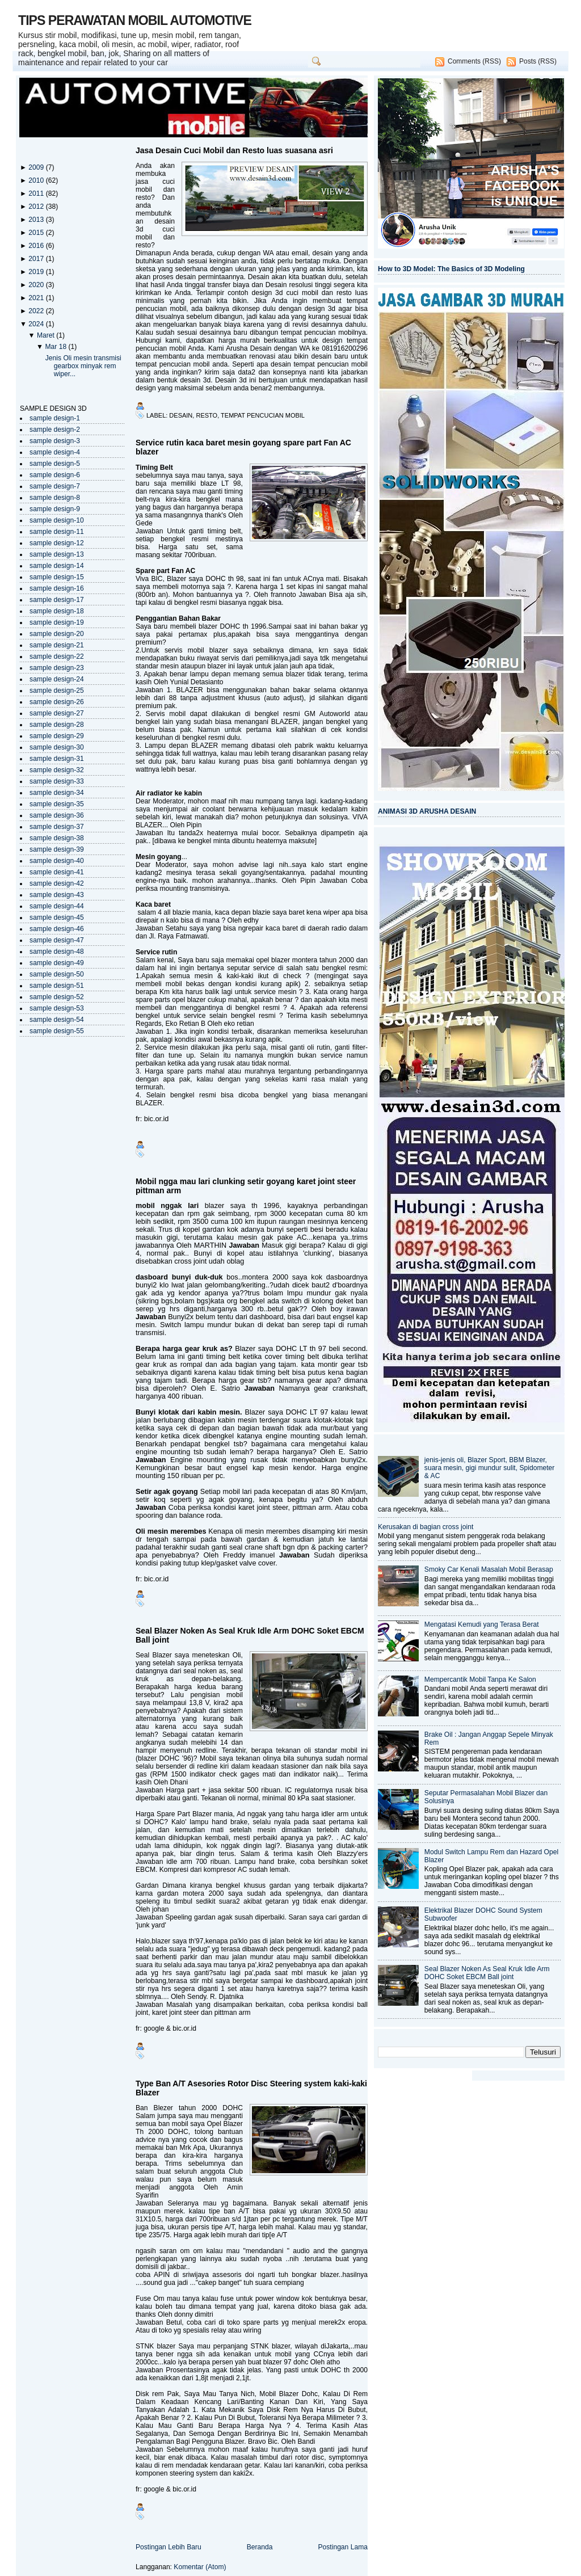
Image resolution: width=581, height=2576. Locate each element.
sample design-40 (57, 861)
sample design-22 (57, 656)
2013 (36, 220)
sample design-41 (57, 872)
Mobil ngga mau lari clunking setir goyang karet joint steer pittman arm (246, 1186)
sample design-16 (57, 588)
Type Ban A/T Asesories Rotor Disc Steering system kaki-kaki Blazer (251, 2088)
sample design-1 (55, 418)
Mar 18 (56, 347)
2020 (36, 285)
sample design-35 (57, 804)
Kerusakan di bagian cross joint (425, 1527)
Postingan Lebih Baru (168, 2547)
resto (206, 415)
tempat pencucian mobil (263, 415)
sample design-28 (57, 725)
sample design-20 (57, 634)
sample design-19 (57, 622)
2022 (36, 311)
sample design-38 (57, 838)
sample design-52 (57, 997)
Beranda (260, 2547)
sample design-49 (57, 963)
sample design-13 (57, 554)
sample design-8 (55, 498)
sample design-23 (57, 668)
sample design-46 (57, 929)
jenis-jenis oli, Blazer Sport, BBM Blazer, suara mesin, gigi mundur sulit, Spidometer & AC (489, 1468)
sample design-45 (57, 917)
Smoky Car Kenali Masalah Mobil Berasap (488, 1569)
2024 (36, 324)
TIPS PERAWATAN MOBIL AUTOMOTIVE (134, 20)
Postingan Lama (343, 2547)
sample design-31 (57, 759)
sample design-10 (57, 520)
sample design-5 (55, 464)
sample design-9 (55, 509)
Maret (46, 335)
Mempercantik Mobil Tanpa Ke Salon (480, 1679)
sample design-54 (57, 1020)
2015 (36, 233)
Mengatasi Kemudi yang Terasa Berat (481, 1624)
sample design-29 (57, 736)
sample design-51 (57, 986)
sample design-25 (57, 690)
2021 (36, 298)
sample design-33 (57, 781)
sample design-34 (57, 793)
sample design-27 (57, 713)
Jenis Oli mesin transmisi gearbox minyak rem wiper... (83, 366)
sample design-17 (57, 600)
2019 (36, 272)
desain (180, 415)
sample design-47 (57, 940)
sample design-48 (57, 952)
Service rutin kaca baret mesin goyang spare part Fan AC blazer (243, 447)
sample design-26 (57, 702)
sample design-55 (57, 1031)
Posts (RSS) (538, 61)
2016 (36, 246)
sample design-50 (57, 974)
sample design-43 (57, 895)
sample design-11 (57, 532)
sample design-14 (57, 566)
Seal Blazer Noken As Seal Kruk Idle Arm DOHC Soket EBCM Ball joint (250, 1635)
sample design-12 (57, 543)
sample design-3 (55, 441)
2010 (36, 180)
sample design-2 (55, 429)
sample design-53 (57, 1008)
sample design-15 (57, 577)
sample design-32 (57, 770)
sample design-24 (57, 679)
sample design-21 (57, 645)
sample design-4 (55, 452)
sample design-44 (57, 906)
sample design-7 (55, 486)
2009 (36, 167)
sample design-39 (57, 849)
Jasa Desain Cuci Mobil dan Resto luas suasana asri (234, 150)
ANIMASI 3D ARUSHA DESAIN (427, 811)
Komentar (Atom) (200, 2567)
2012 (36, 207)
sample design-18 (57, 611)
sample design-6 (55, 475)
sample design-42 (57, 883)
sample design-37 (57, 827)
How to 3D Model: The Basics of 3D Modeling (451, 269)
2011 (36, 193)
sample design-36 (57, 815)
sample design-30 (57, 747)
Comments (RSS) (474, 61)
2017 (36, 259)
